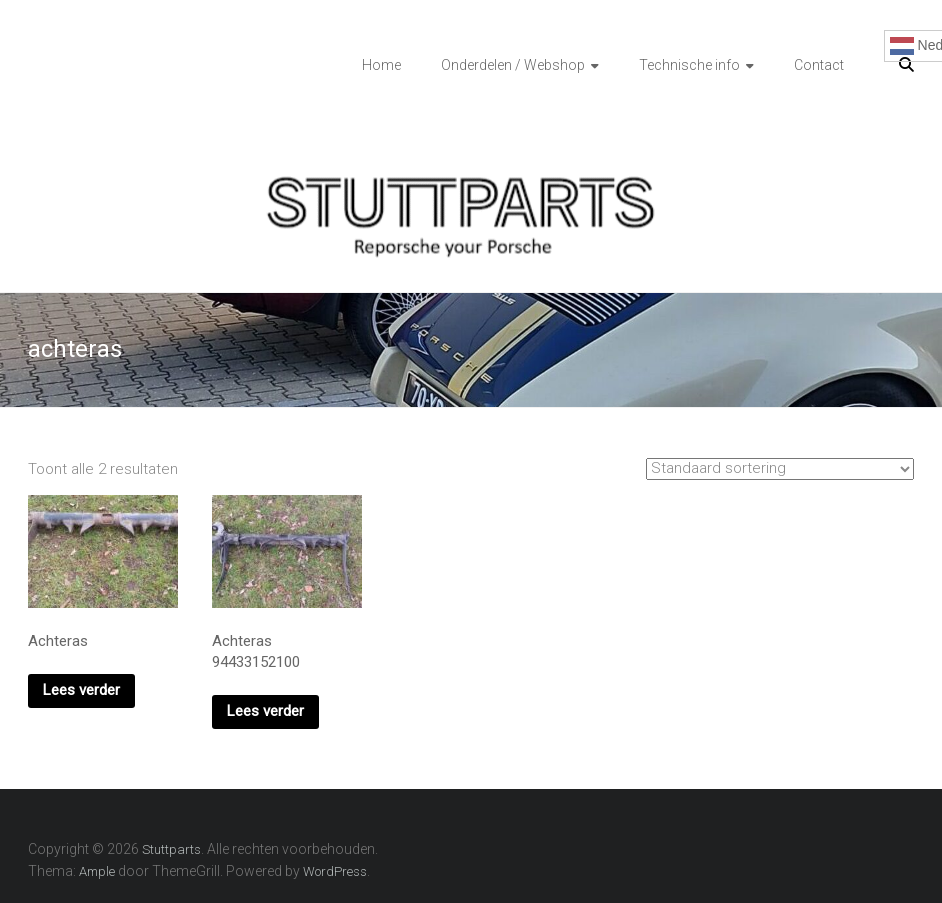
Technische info (689, 65)
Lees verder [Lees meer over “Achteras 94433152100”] (265, 711)
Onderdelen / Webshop (513, 65)
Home (381, 65)
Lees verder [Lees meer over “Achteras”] (81, 690)
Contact (819, 65)
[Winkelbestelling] (780, 469)
